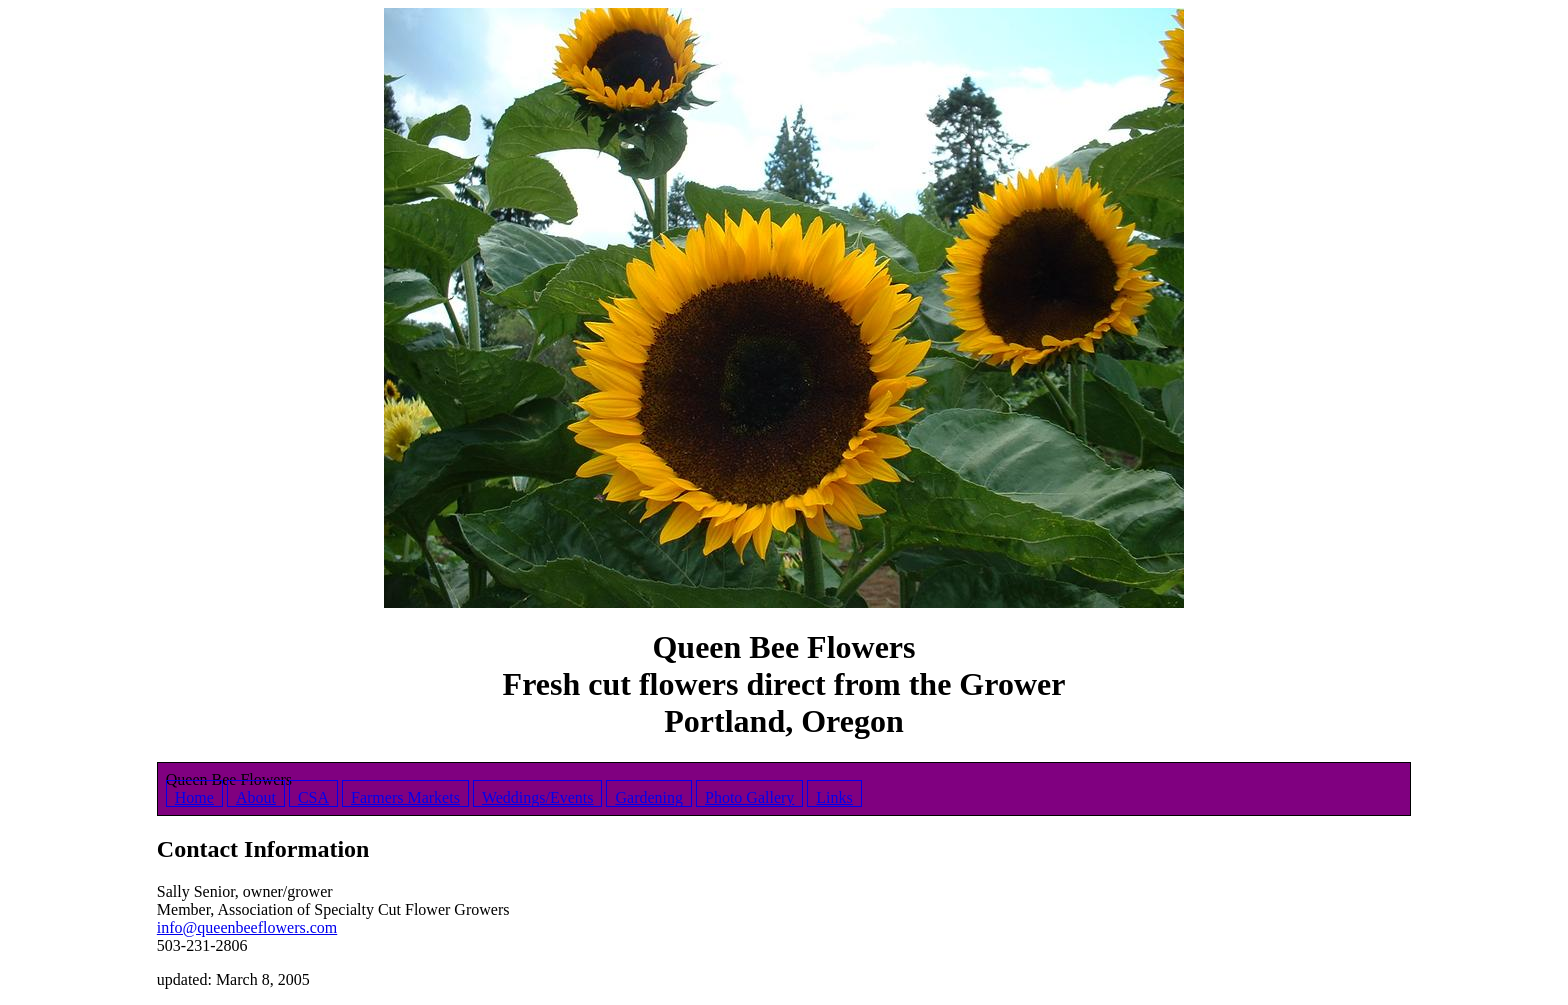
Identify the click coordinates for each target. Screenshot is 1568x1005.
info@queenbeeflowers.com (247, 927)
